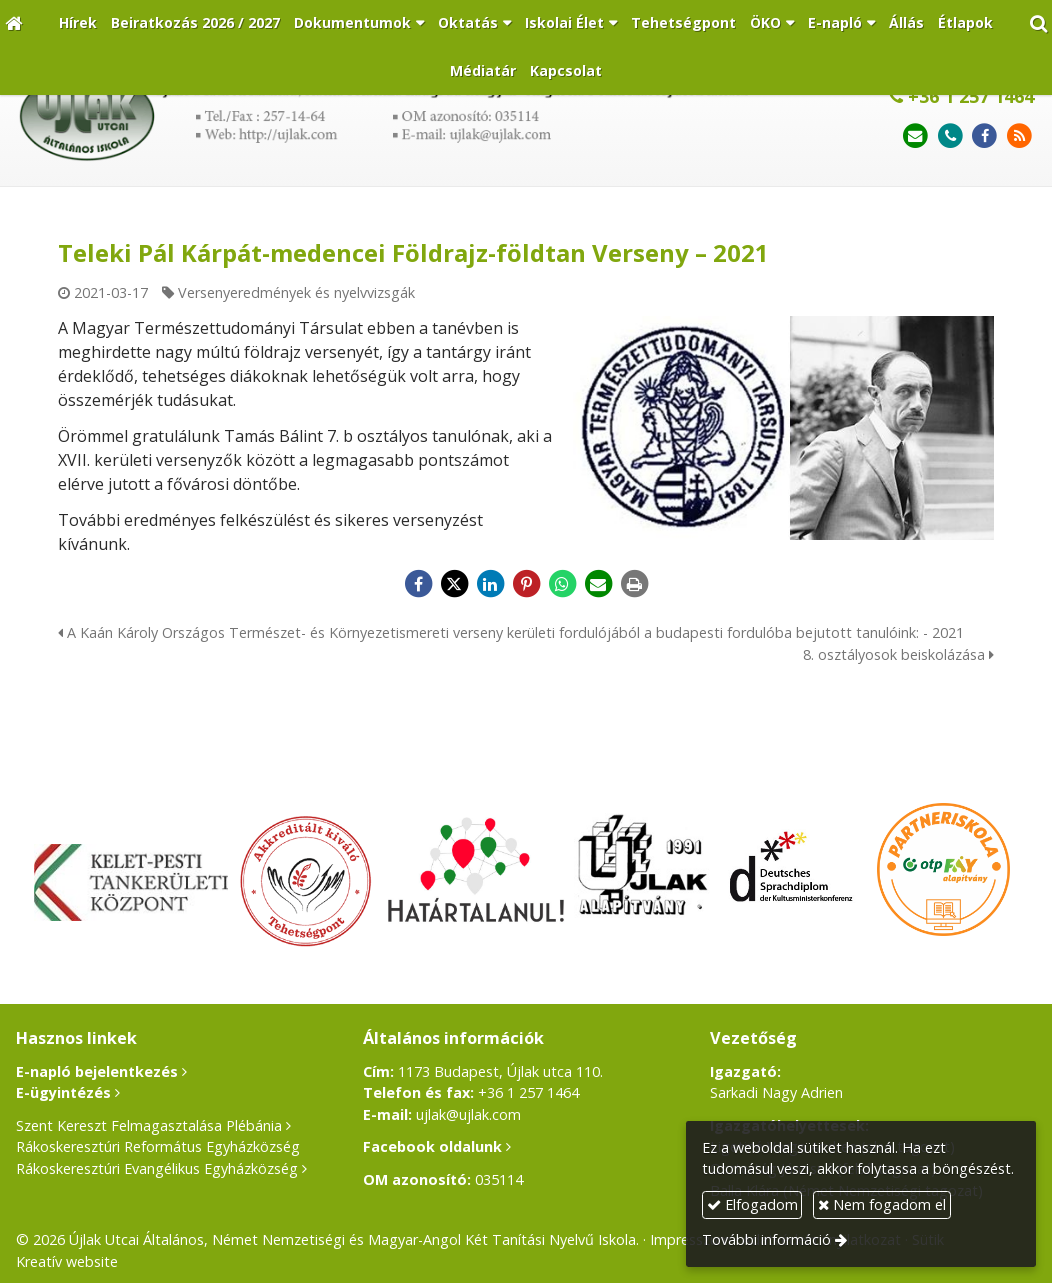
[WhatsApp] (562, 584)
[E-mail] (915, 136)
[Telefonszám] (950, 136)
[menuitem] (78, 23)
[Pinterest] (526, 584)
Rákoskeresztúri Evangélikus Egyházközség (157, 1168)
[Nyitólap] (13, 23)
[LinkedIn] (490, 584)
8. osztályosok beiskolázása (898, 654)
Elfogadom (752, 1204)
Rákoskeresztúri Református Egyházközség (158, 1146)
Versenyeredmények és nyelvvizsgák (296, 292)
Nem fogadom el (882, 1204)
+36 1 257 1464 (961, 96)
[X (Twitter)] (454, 584)
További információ (766, 1239)
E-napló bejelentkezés (97, 1071)
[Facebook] (984, 136)
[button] (1038, 23)
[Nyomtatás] (634, 584)
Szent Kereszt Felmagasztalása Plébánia (149, 1125)
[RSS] (1019, 136)
